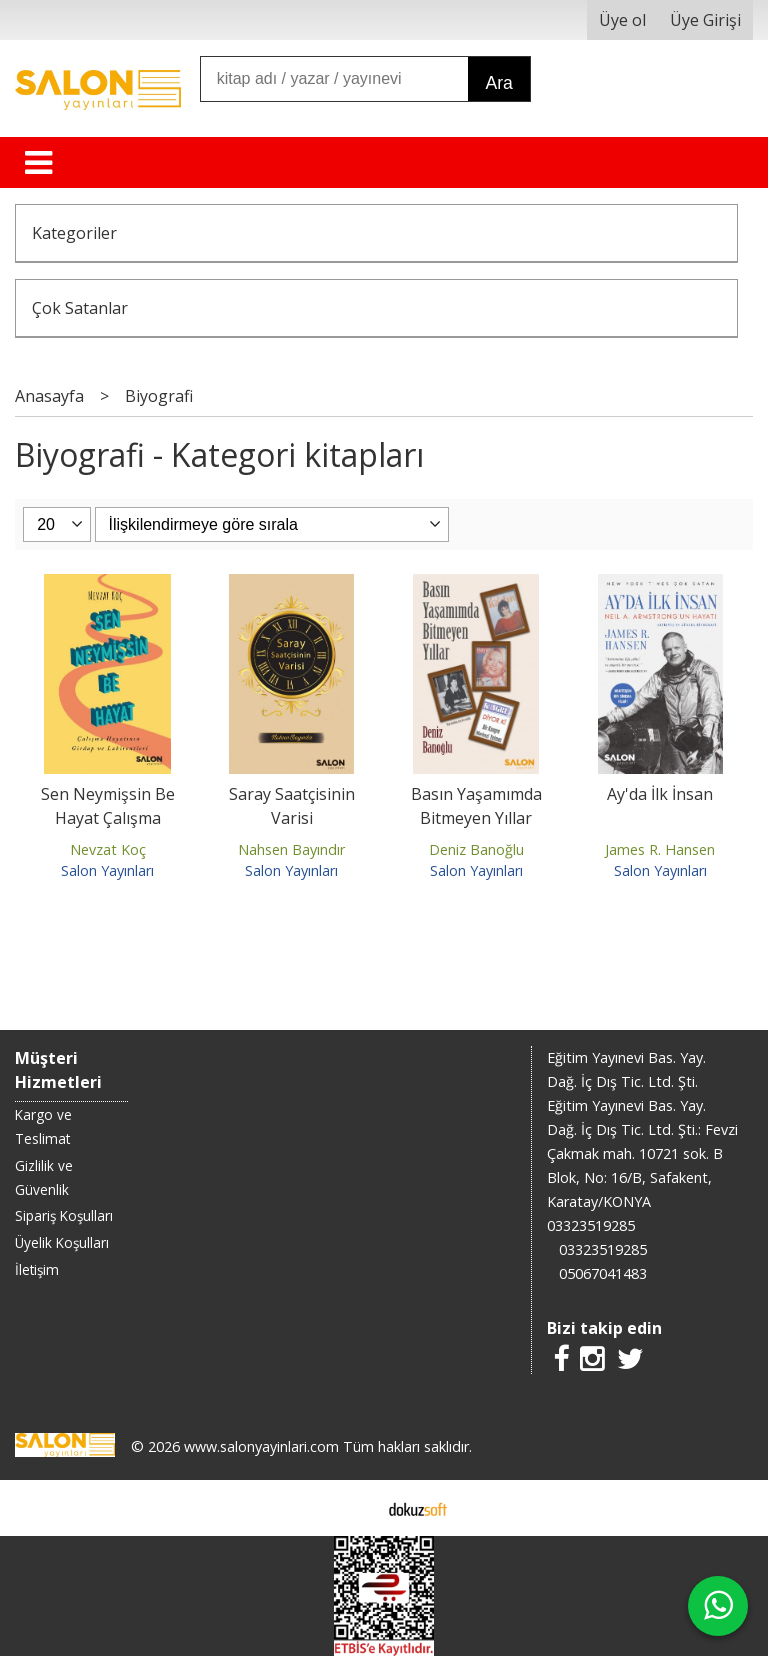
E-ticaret (352, 1508)
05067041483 (603, 1273)
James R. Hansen (660, 849)
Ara (498, 83)
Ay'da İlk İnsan (660, 794)
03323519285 (591, 1225)
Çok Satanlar (80, 308)
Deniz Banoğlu (476, 849)
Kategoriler (74, 233)
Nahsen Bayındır (291, 849)
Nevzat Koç (108, 849)
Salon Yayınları (107, 870)
